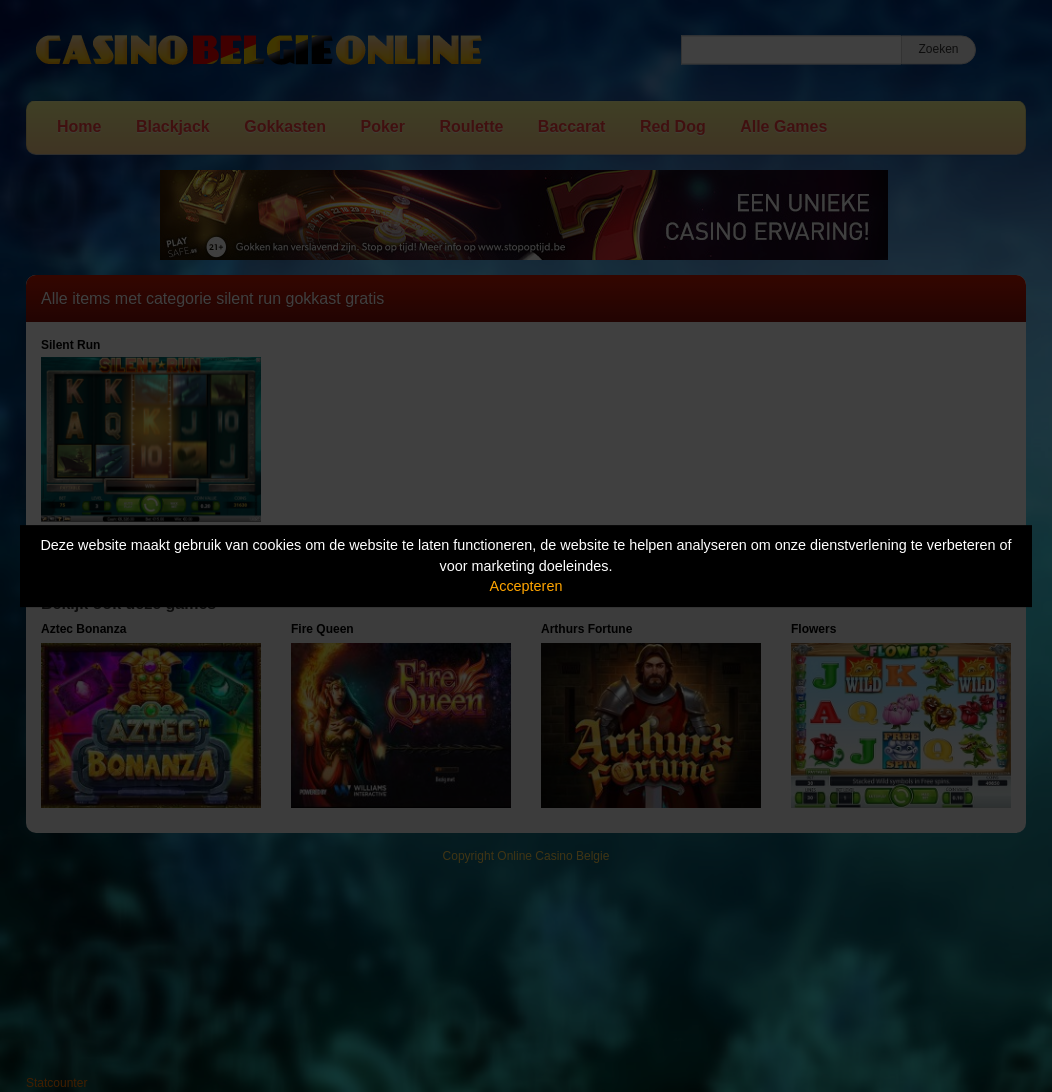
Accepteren (526, 586)
